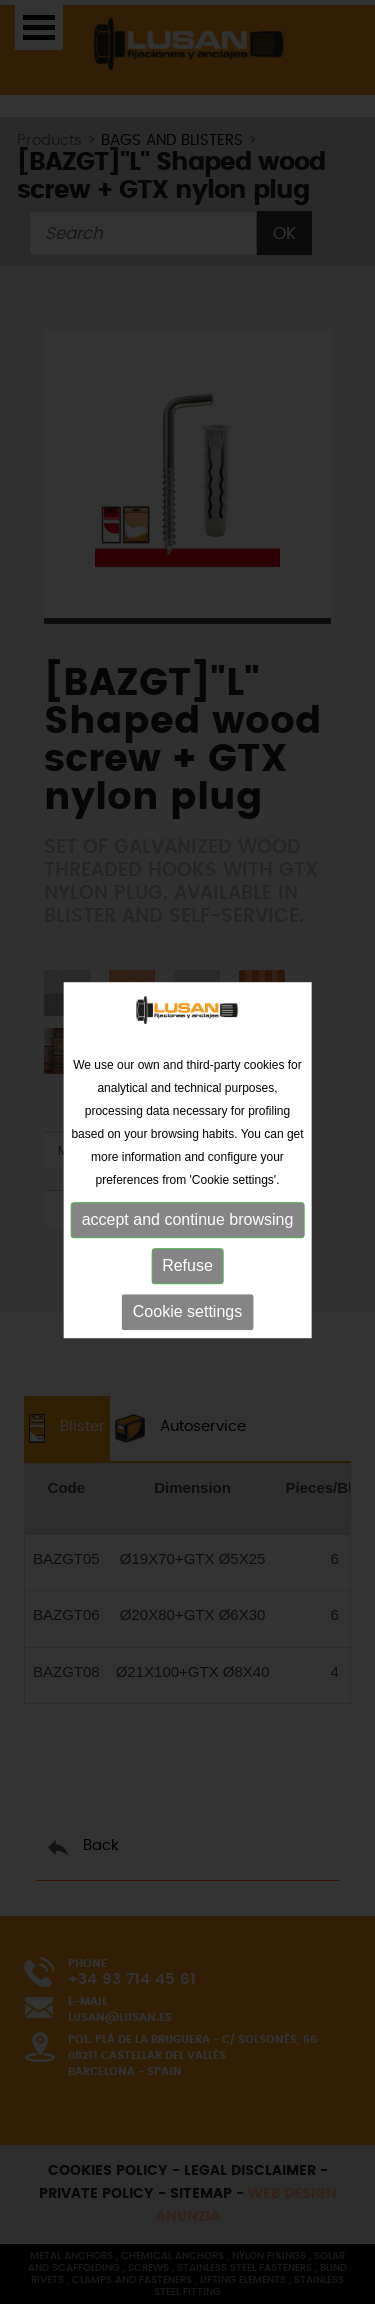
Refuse (187, 1268)
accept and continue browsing (188, 1222)
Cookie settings (187, 1314)
